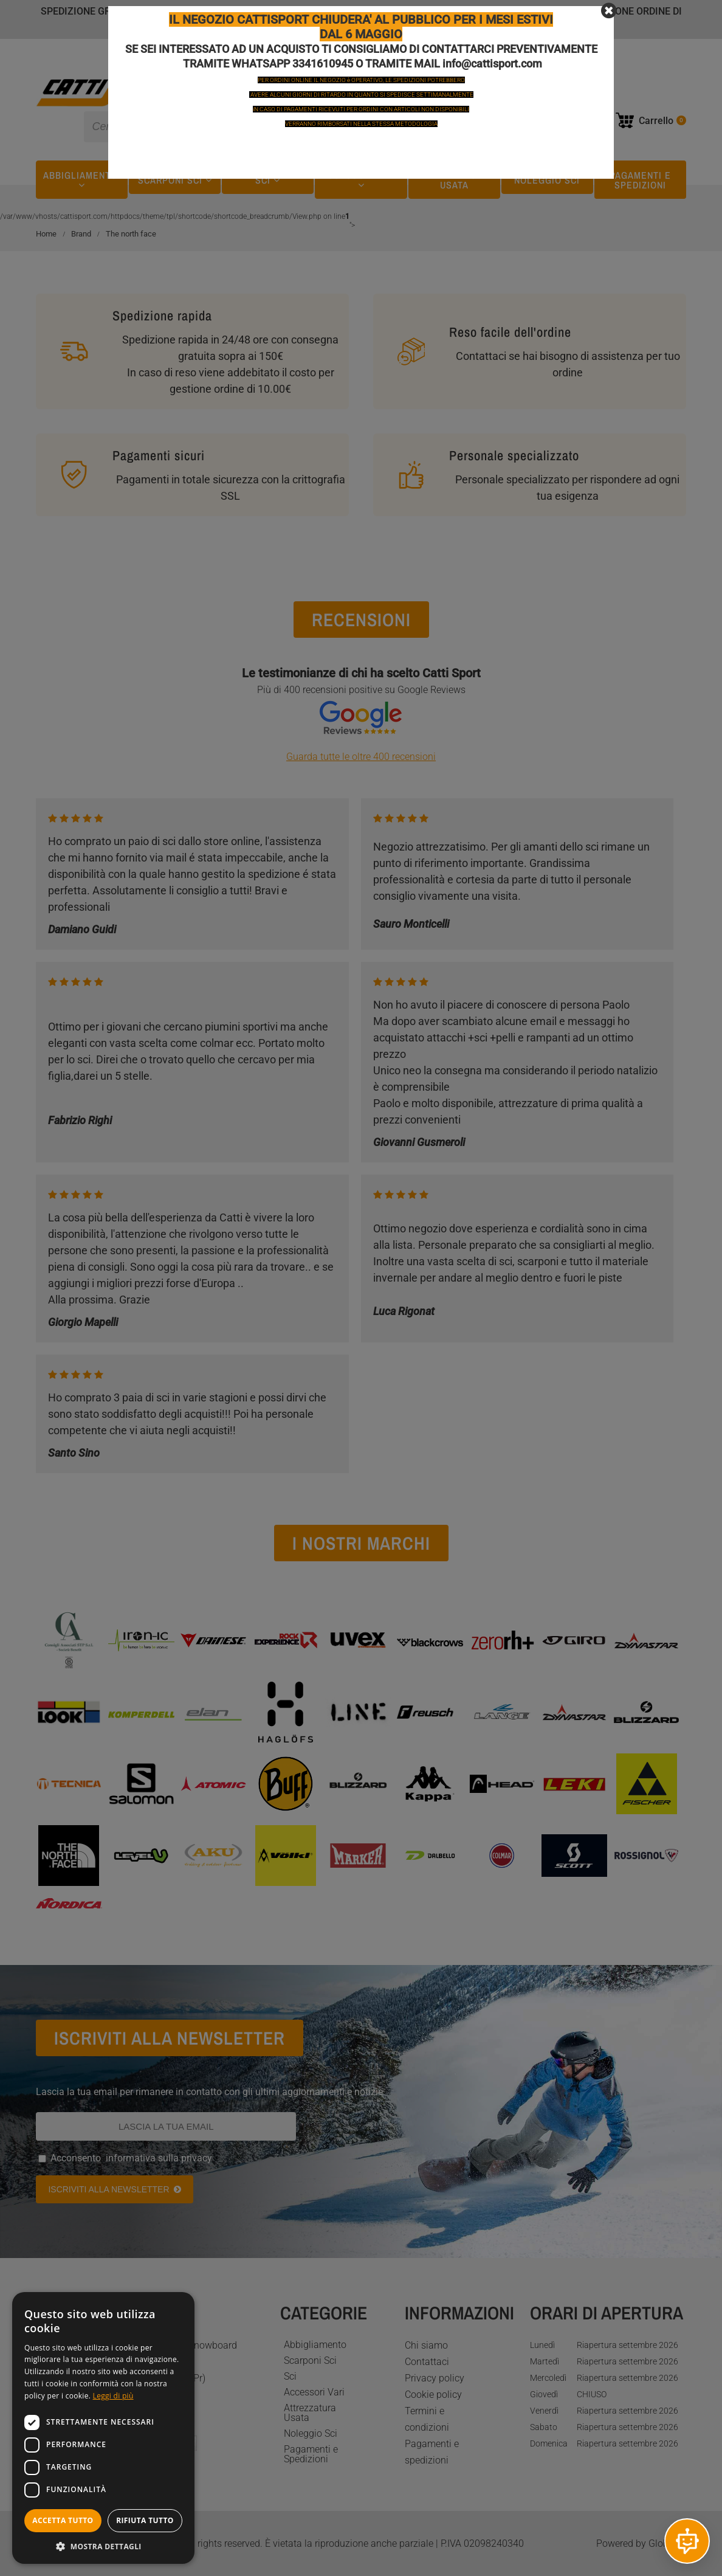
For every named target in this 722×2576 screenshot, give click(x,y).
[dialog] (103, 2428)
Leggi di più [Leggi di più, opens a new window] (113, 2396)
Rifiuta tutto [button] (145, 2520)
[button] (103, 2546)
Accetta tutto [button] (62, 2520)
